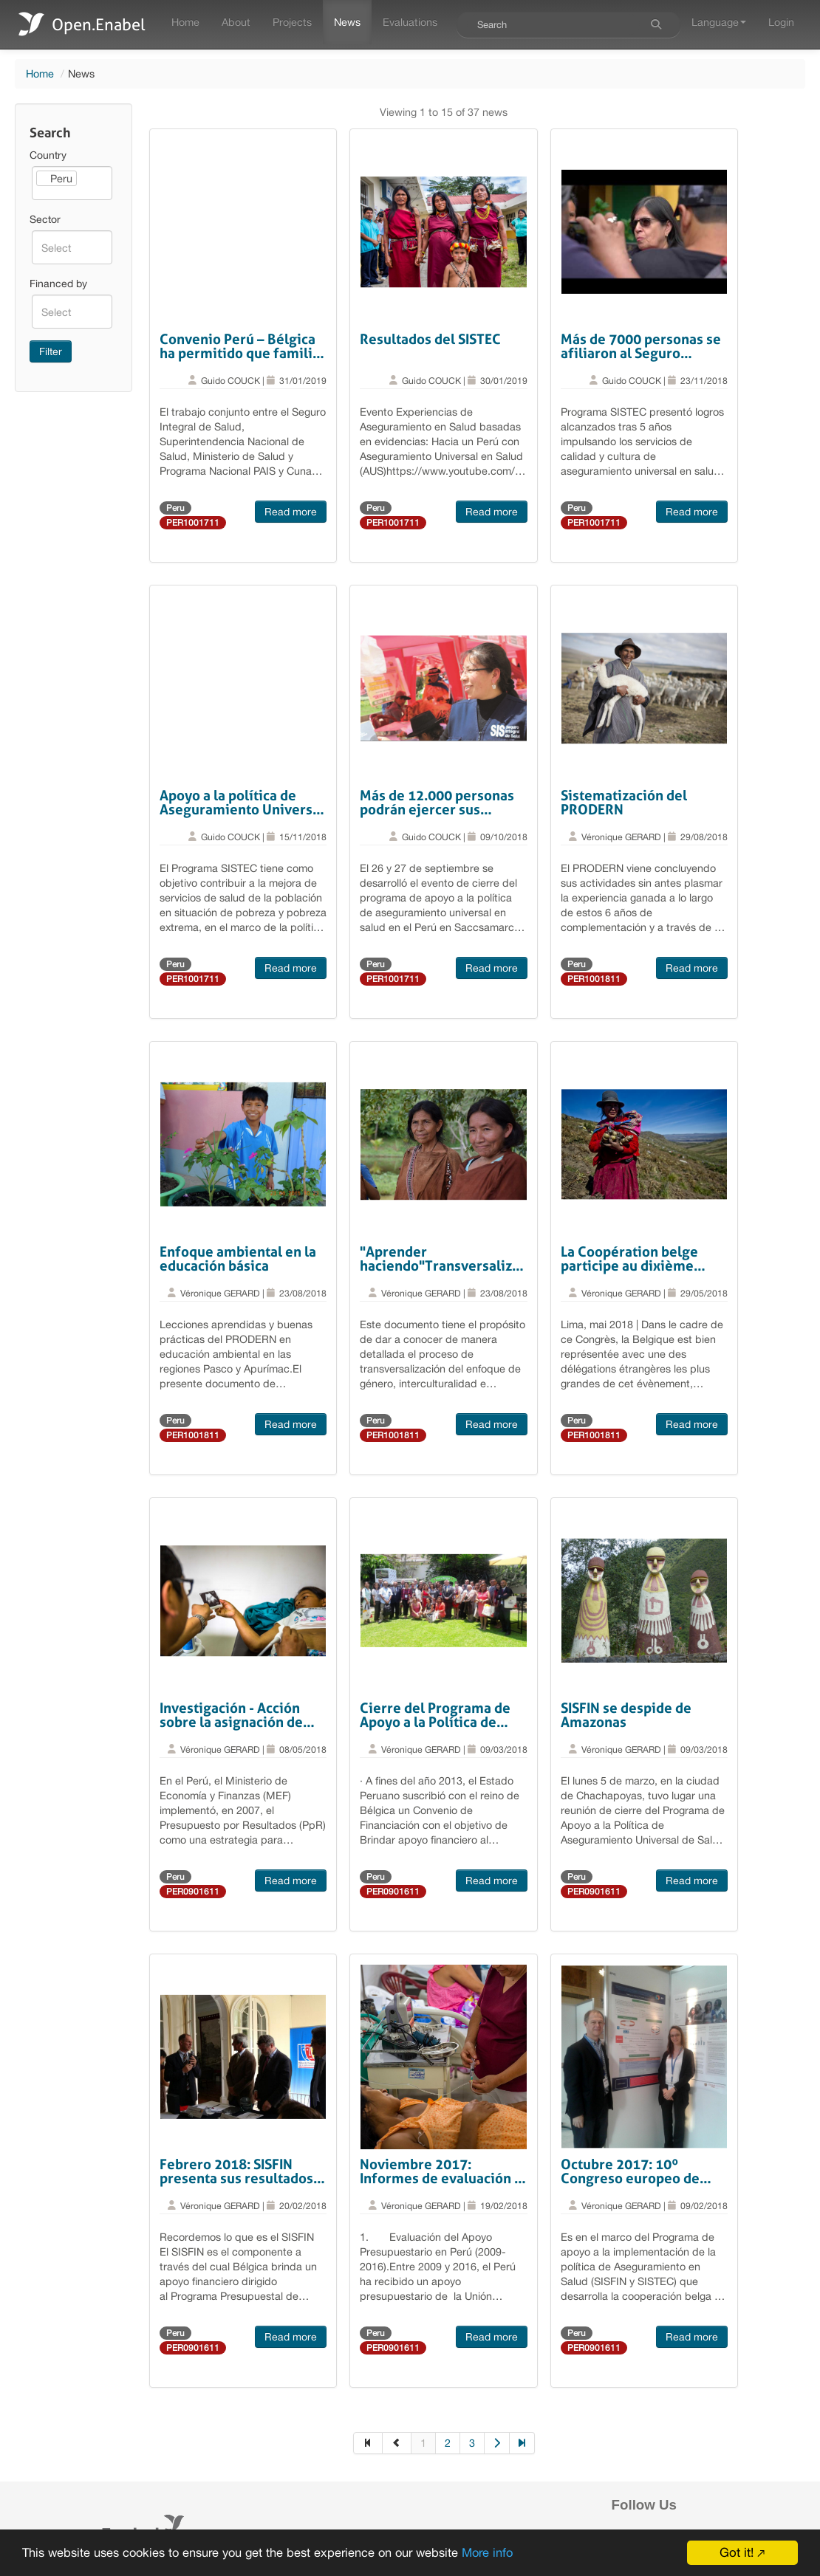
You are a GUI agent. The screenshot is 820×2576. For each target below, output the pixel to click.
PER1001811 (594, 979)
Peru (175, 508)
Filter (50, 351)
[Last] (522, 2443)
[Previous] (397, 2443)
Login (781, 22)
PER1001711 (192, 523)
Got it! (737, 2552)
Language (718, 22)
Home (185, 22)
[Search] (656, 24)
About (236, 22)
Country (48, 155)
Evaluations (410, 22)
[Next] (497, 2443)
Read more (290, 512)
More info (505, 2553)
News (347, 22)
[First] (368, 2443)
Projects (292, 22)
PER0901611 (192, 1891)
